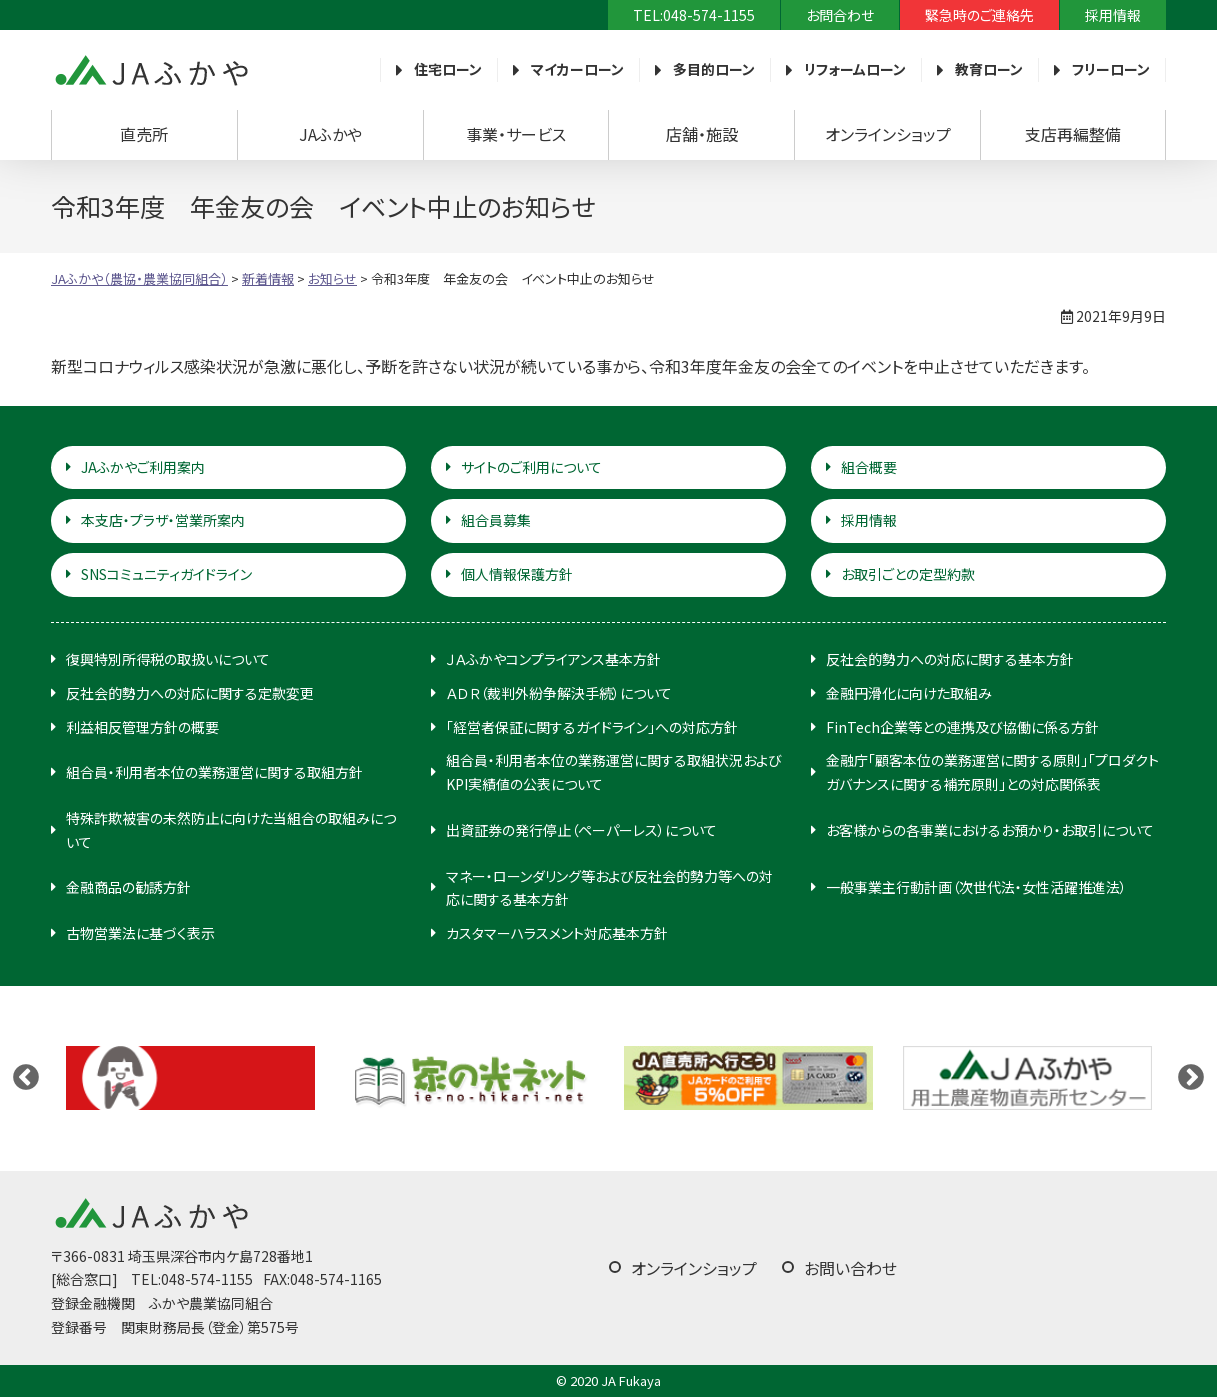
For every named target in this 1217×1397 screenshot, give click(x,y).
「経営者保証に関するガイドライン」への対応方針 (592, 727)
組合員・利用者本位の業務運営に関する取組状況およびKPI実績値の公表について (614, 772)
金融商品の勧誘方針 (128, 887)
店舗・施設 (702, 134)
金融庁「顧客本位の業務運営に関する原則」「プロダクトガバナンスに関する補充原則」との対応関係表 (992, 772)
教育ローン (989, 69)
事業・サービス (516, 134)
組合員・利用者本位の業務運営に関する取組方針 (214, 772)
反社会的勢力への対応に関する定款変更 (190, 693)
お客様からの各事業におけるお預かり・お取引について (990, 830)
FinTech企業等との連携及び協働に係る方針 (962, 727)
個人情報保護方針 (517, 574)
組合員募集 (496, 520)
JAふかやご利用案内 (143, 467)
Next (1191, 1078)
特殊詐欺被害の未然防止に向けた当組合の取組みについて (231, 830)
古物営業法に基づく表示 (140, 933)
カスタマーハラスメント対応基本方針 (557, 933)
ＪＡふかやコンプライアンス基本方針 (553, 659)
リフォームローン (855, 69)
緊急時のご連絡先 (979, 15)
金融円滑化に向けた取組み (909, 693)
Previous (26, 1078)
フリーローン (1111, 69)
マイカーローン (577, 69)
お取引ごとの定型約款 (908, 574)
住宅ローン (448, 69)
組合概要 (869, 467)
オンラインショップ (888, 134)
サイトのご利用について (531, 467)
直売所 (144, 134)
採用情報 (1113, 15)
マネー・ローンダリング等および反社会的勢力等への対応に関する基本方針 (609, 888)
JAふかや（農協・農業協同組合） (151, 70)
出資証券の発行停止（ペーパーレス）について (581, 830)
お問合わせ (840, 15)
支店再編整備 (1073, 134)
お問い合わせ (850, 1268)
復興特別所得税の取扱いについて (168, 659)
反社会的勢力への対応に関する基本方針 (950, 659)
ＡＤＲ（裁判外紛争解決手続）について (559, 693)
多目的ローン (714, 69)
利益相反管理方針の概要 (142, 727)
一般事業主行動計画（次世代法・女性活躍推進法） (976, 887)
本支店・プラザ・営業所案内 (163, 520)
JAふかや (330, 134)
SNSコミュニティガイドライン (166, 574)
